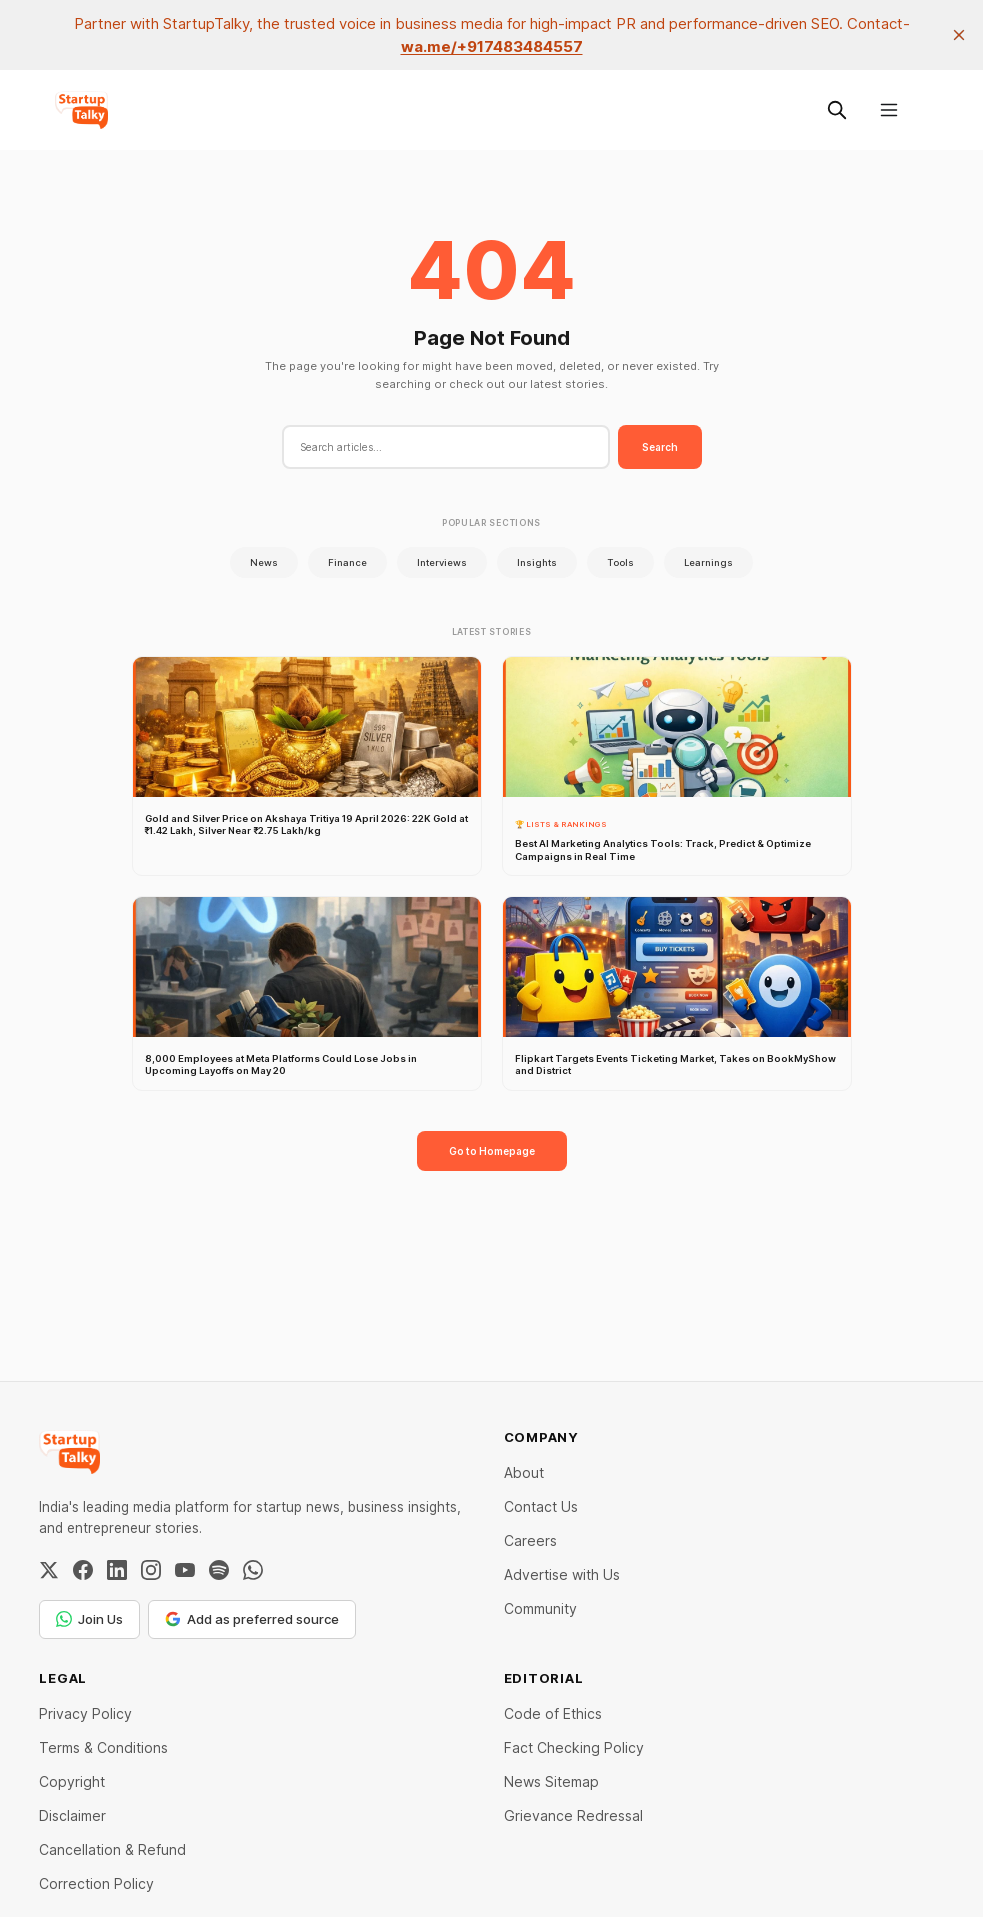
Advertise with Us (562, 1574)
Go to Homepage (492, 1151)
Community (540, 1608)
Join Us (89, 1619)
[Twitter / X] (49, 1570)
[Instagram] (151, 1570)
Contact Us (541, 1506)
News (264, 562)
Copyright (72, 1781)
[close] (959, 35)
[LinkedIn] (117, 1570)
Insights (537, 562)
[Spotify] (219, 1570)
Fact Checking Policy (574, 1747)
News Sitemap (551, 1781)
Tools (620, 562)
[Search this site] (837, 110)
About (524, 1472)
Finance (347, 562)
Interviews (442, 562)
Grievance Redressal (573, 1815)
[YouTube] (185, 1570)
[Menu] (889, 110)
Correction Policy (96, 1883)
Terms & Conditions (103, 1747)
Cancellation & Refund (112, 1849)
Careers (530, 1540)
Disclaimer (72, 1815)
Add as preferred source (252, 1619)
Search (660, 447)
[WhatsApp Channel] (253, 1570)
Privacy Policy (85, 1713)
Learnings (708, 562)
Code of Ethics (553, 1713)
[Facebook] (83, 1570)
